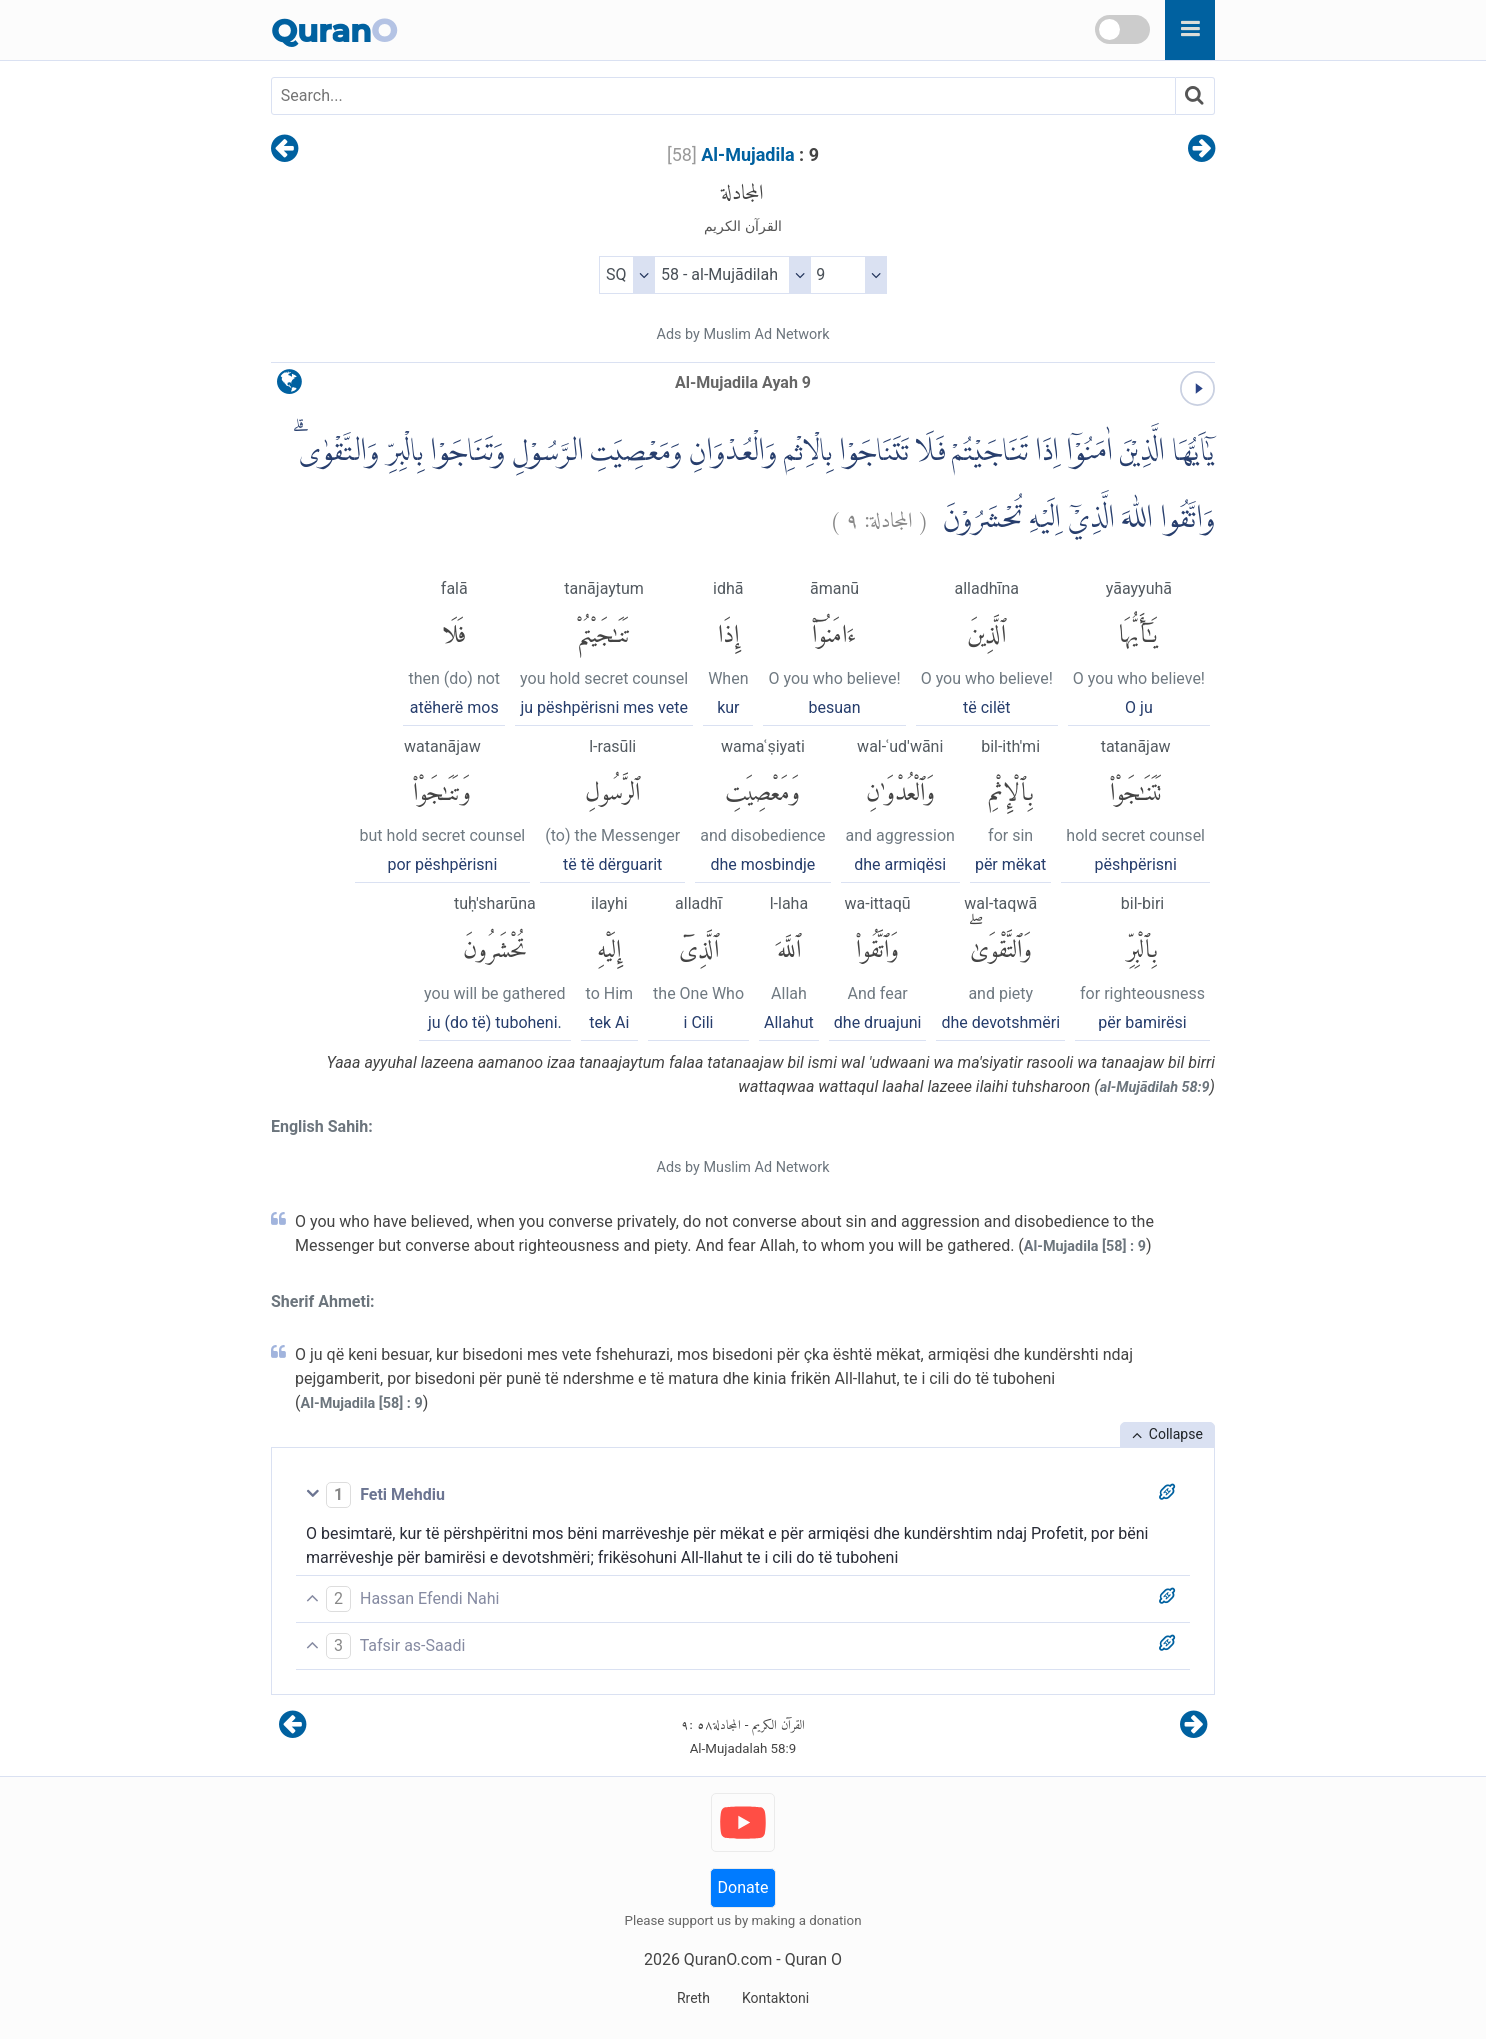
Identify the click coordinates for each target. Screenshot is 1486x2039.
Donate (743, 1887)
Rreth (693, 1998)
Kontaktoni (775, 1998)
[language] (289, 386)
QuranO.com (728, 1959)
